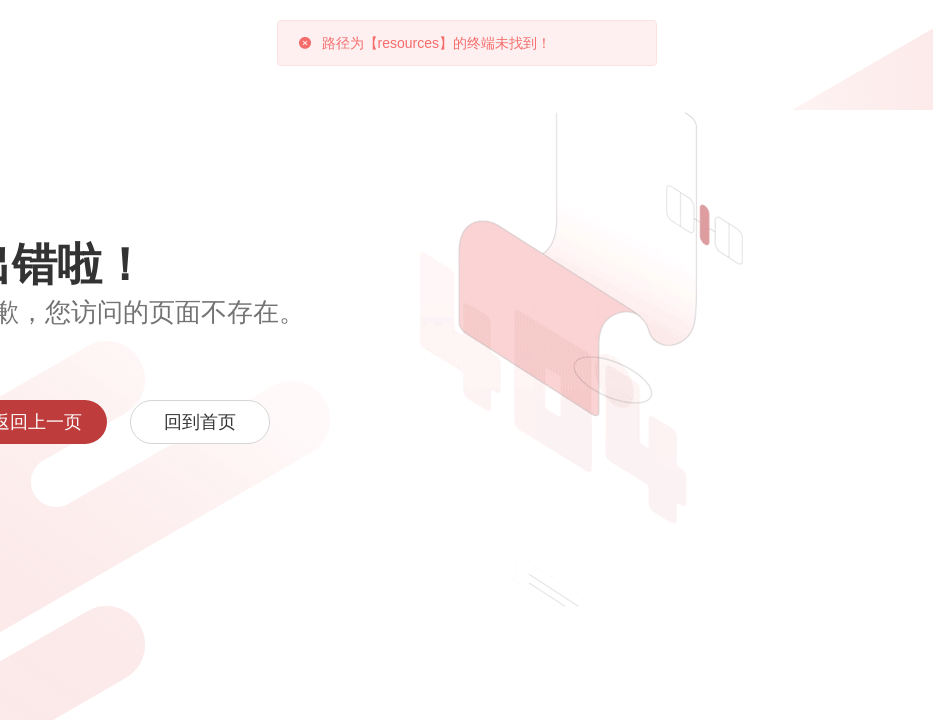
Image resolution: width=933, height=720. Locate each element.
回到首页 (200, 422)
